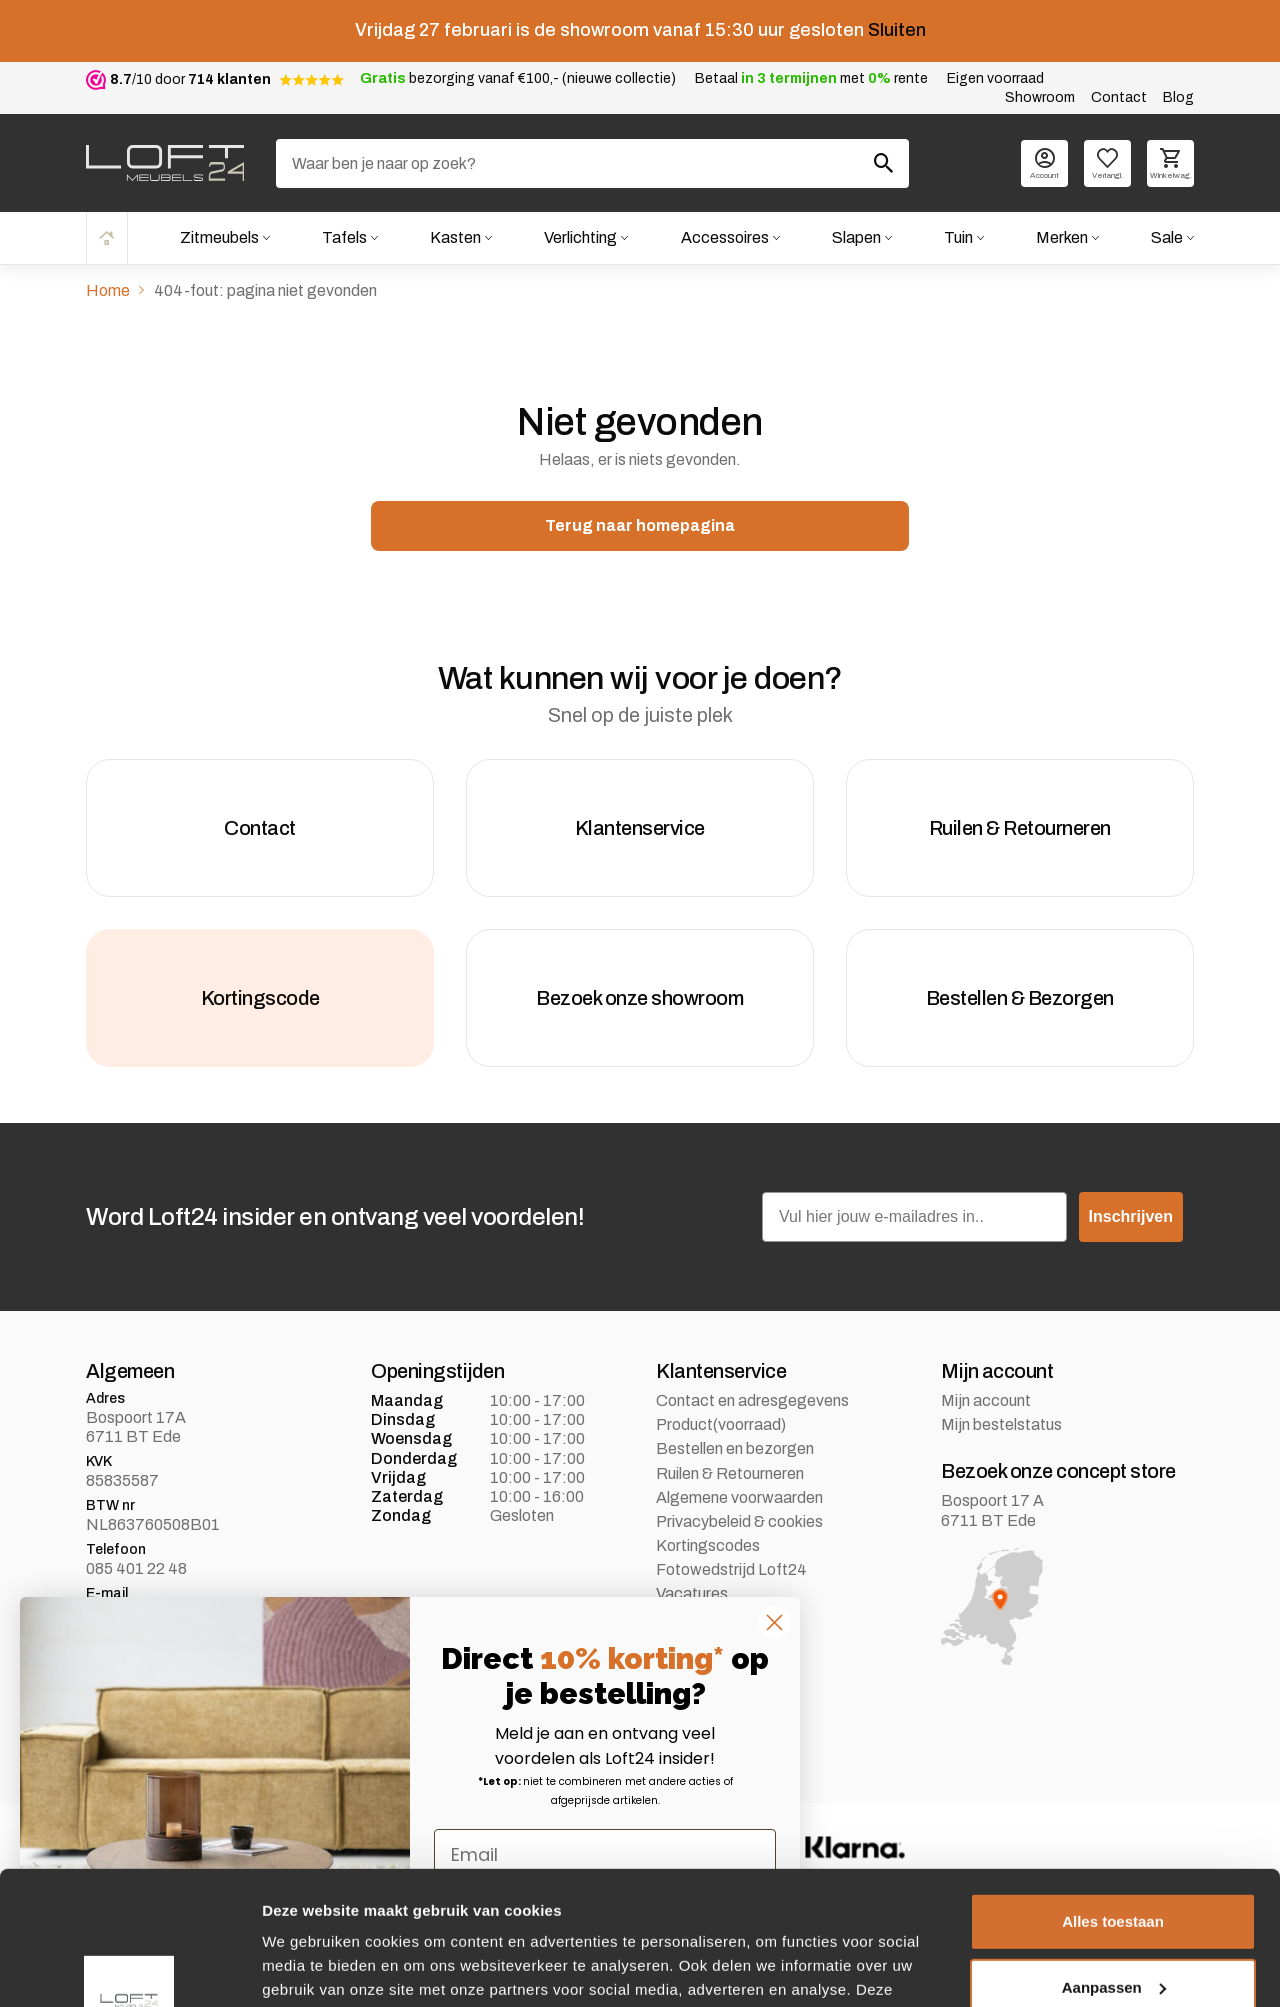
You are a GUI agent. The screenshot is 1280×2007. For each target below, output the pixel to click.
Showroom (1040, 97)
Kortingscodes (708, 1545)
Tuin (958, 237)
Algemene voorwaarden (739, 1497)
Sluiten (897, 30)
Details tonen (309, 1967)
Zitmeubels (219, 237)
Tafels (344, 237)
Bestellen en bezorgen (735, 1448)
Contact (1119, 97)
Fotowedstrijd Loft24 (731, 1569)
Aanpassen (1114, 1861)
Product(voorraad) (721, 1424)
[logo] (165, 163)
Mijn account (986, 1400)
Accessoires (725, 237)
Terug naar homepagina (640, 525)
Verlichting (580, 237)
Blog (1178, 97)
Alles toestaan (1113, 1796)
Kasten (455, 237)
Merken (1062, 237)
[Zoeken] (592, 163)
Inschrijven (1131, 1216)
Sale (1167, 237)
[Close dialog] (774, 1622)
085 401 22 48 (136, 1568)
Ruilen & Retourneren (730, 1473)
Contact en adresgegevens (752, 1400)
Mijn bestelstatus (1001, 1424)
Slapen (856, 237)
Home (107, 237)
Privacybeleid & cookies (739, 1521)
